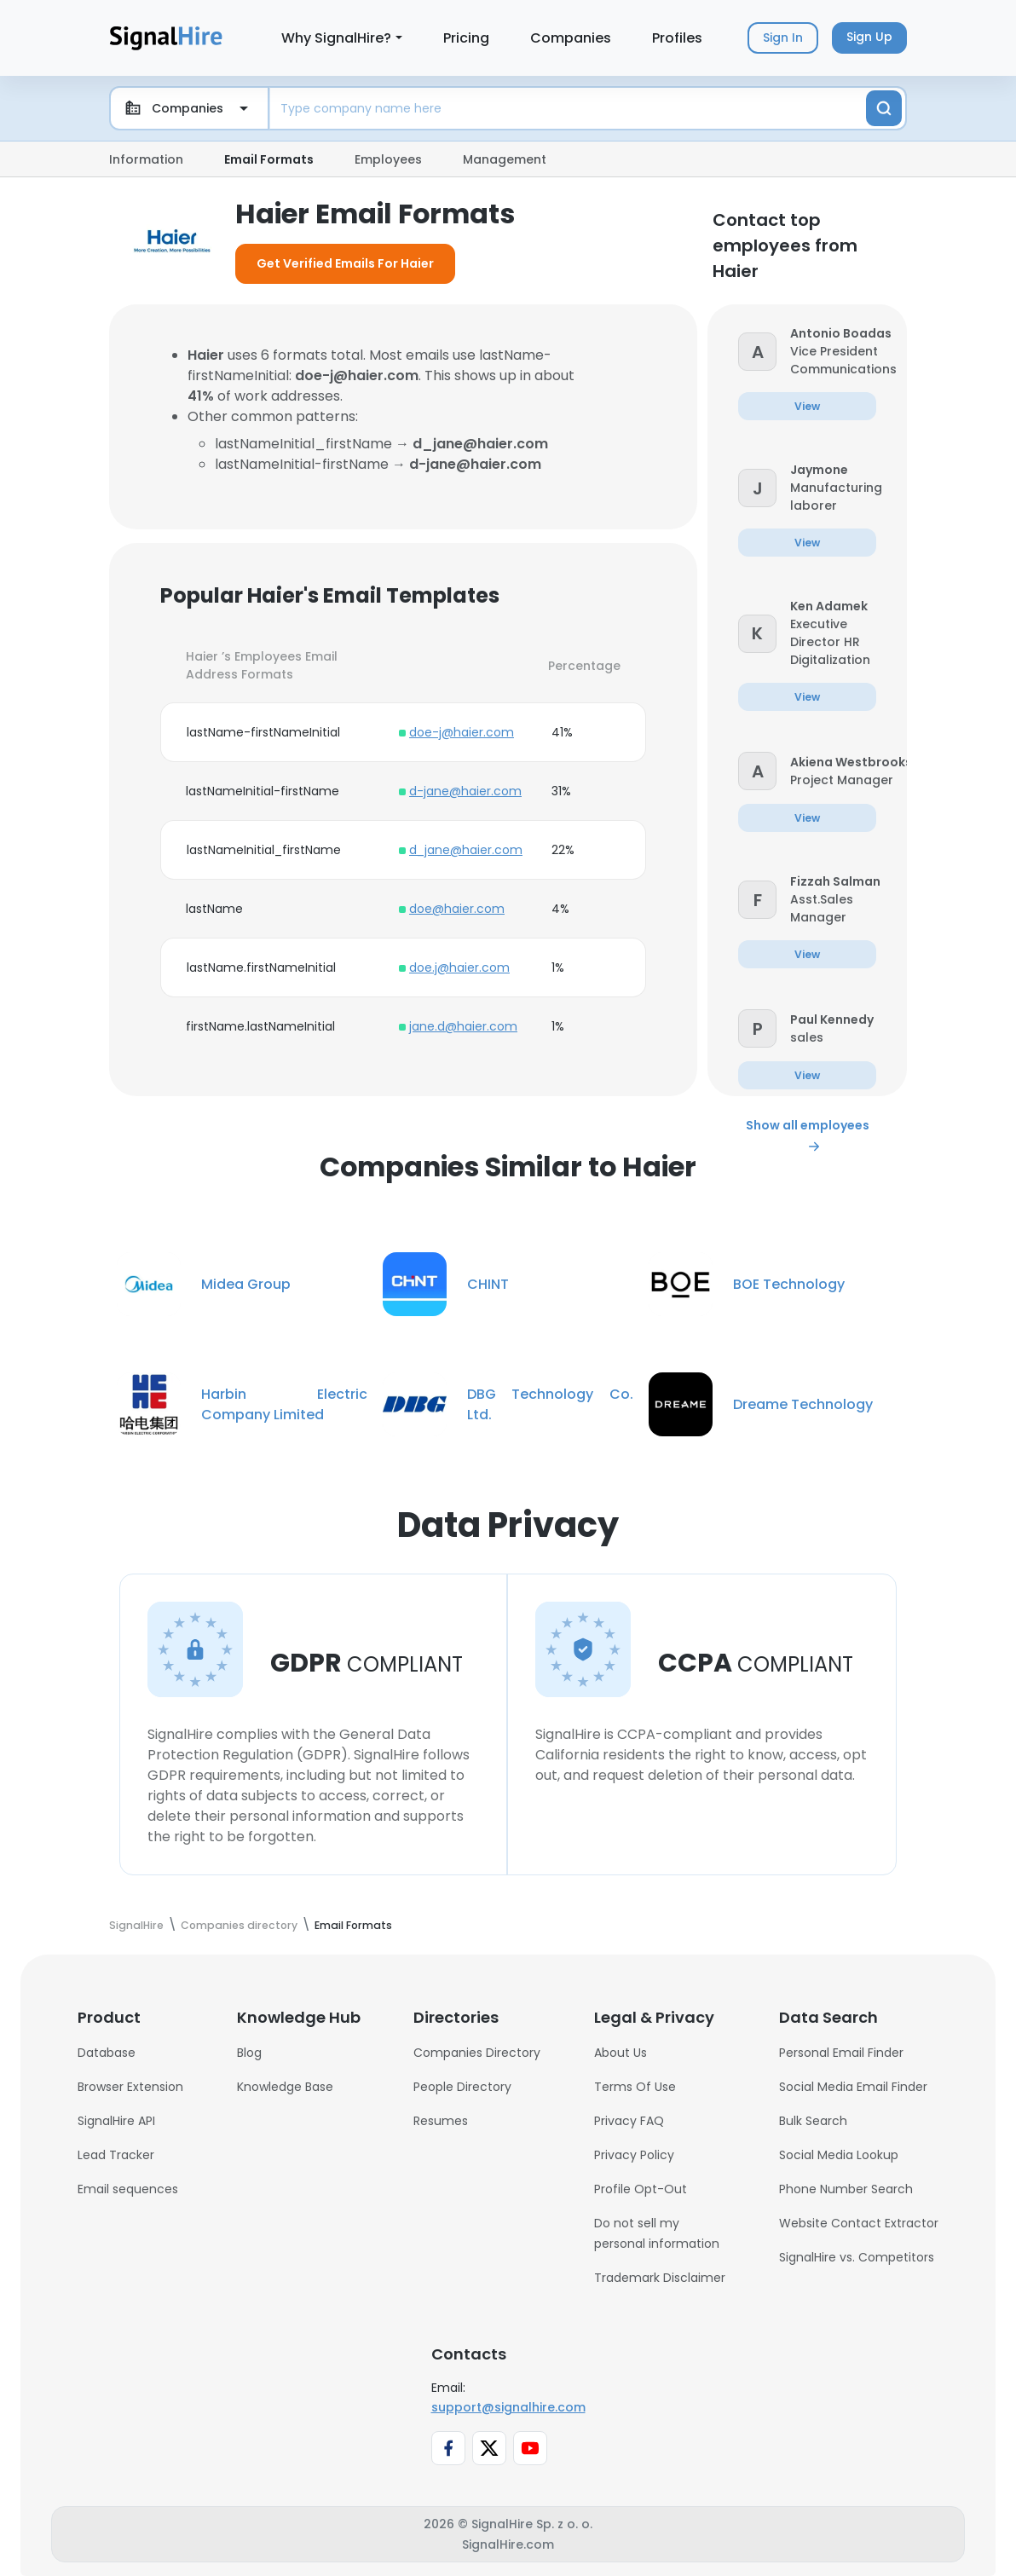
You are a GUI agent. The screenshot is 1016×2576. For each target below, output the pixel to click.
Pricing (466, 38)
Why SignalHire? (336, 38)
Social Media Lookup (838, 2154)
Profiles (677, 38)
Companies (570, 38)
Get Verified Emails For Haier (345, 263)
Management (504, 159)
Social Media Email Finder (853, 2086)
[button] (757, 351)
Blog (249, 2052)
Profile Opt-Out (640, 2189)
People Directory (462, 2086)
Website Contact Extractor (858, 2223)
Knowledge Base (285, 2086)
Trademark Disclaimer (659, 2277)
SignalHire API (116, 2120)
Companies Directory (476, 2052)
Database (107, 2052)
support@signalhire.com (508, 2407)
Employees (388, 159)
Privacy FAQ (629, 2120)
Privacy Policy (634, 2154)
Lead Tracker (116, 2154)
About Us (620, 2052)
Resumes (440, 2120)
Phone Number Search (846, 2189)
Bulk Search (813, 2120)
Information (146, 159)
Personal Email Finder (841, 2052)
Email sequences (128, 2189)
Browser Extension (130, 2086)
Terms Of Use (635, 2086)
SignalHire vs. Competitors (856, 2257)
